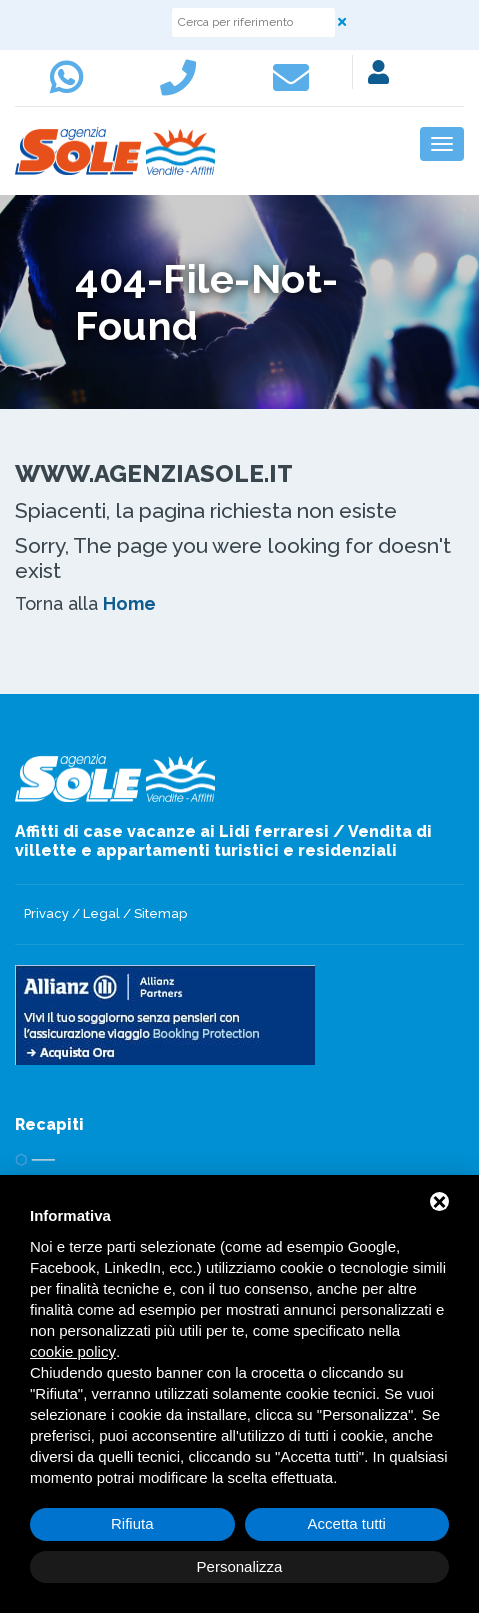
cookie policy (73, 1351)
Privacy (46, 913)
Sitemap (160, 913)
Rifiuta (132, 1523)
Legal (101, 913)
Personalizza (240, 1566)
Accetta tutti (347, 1523)
